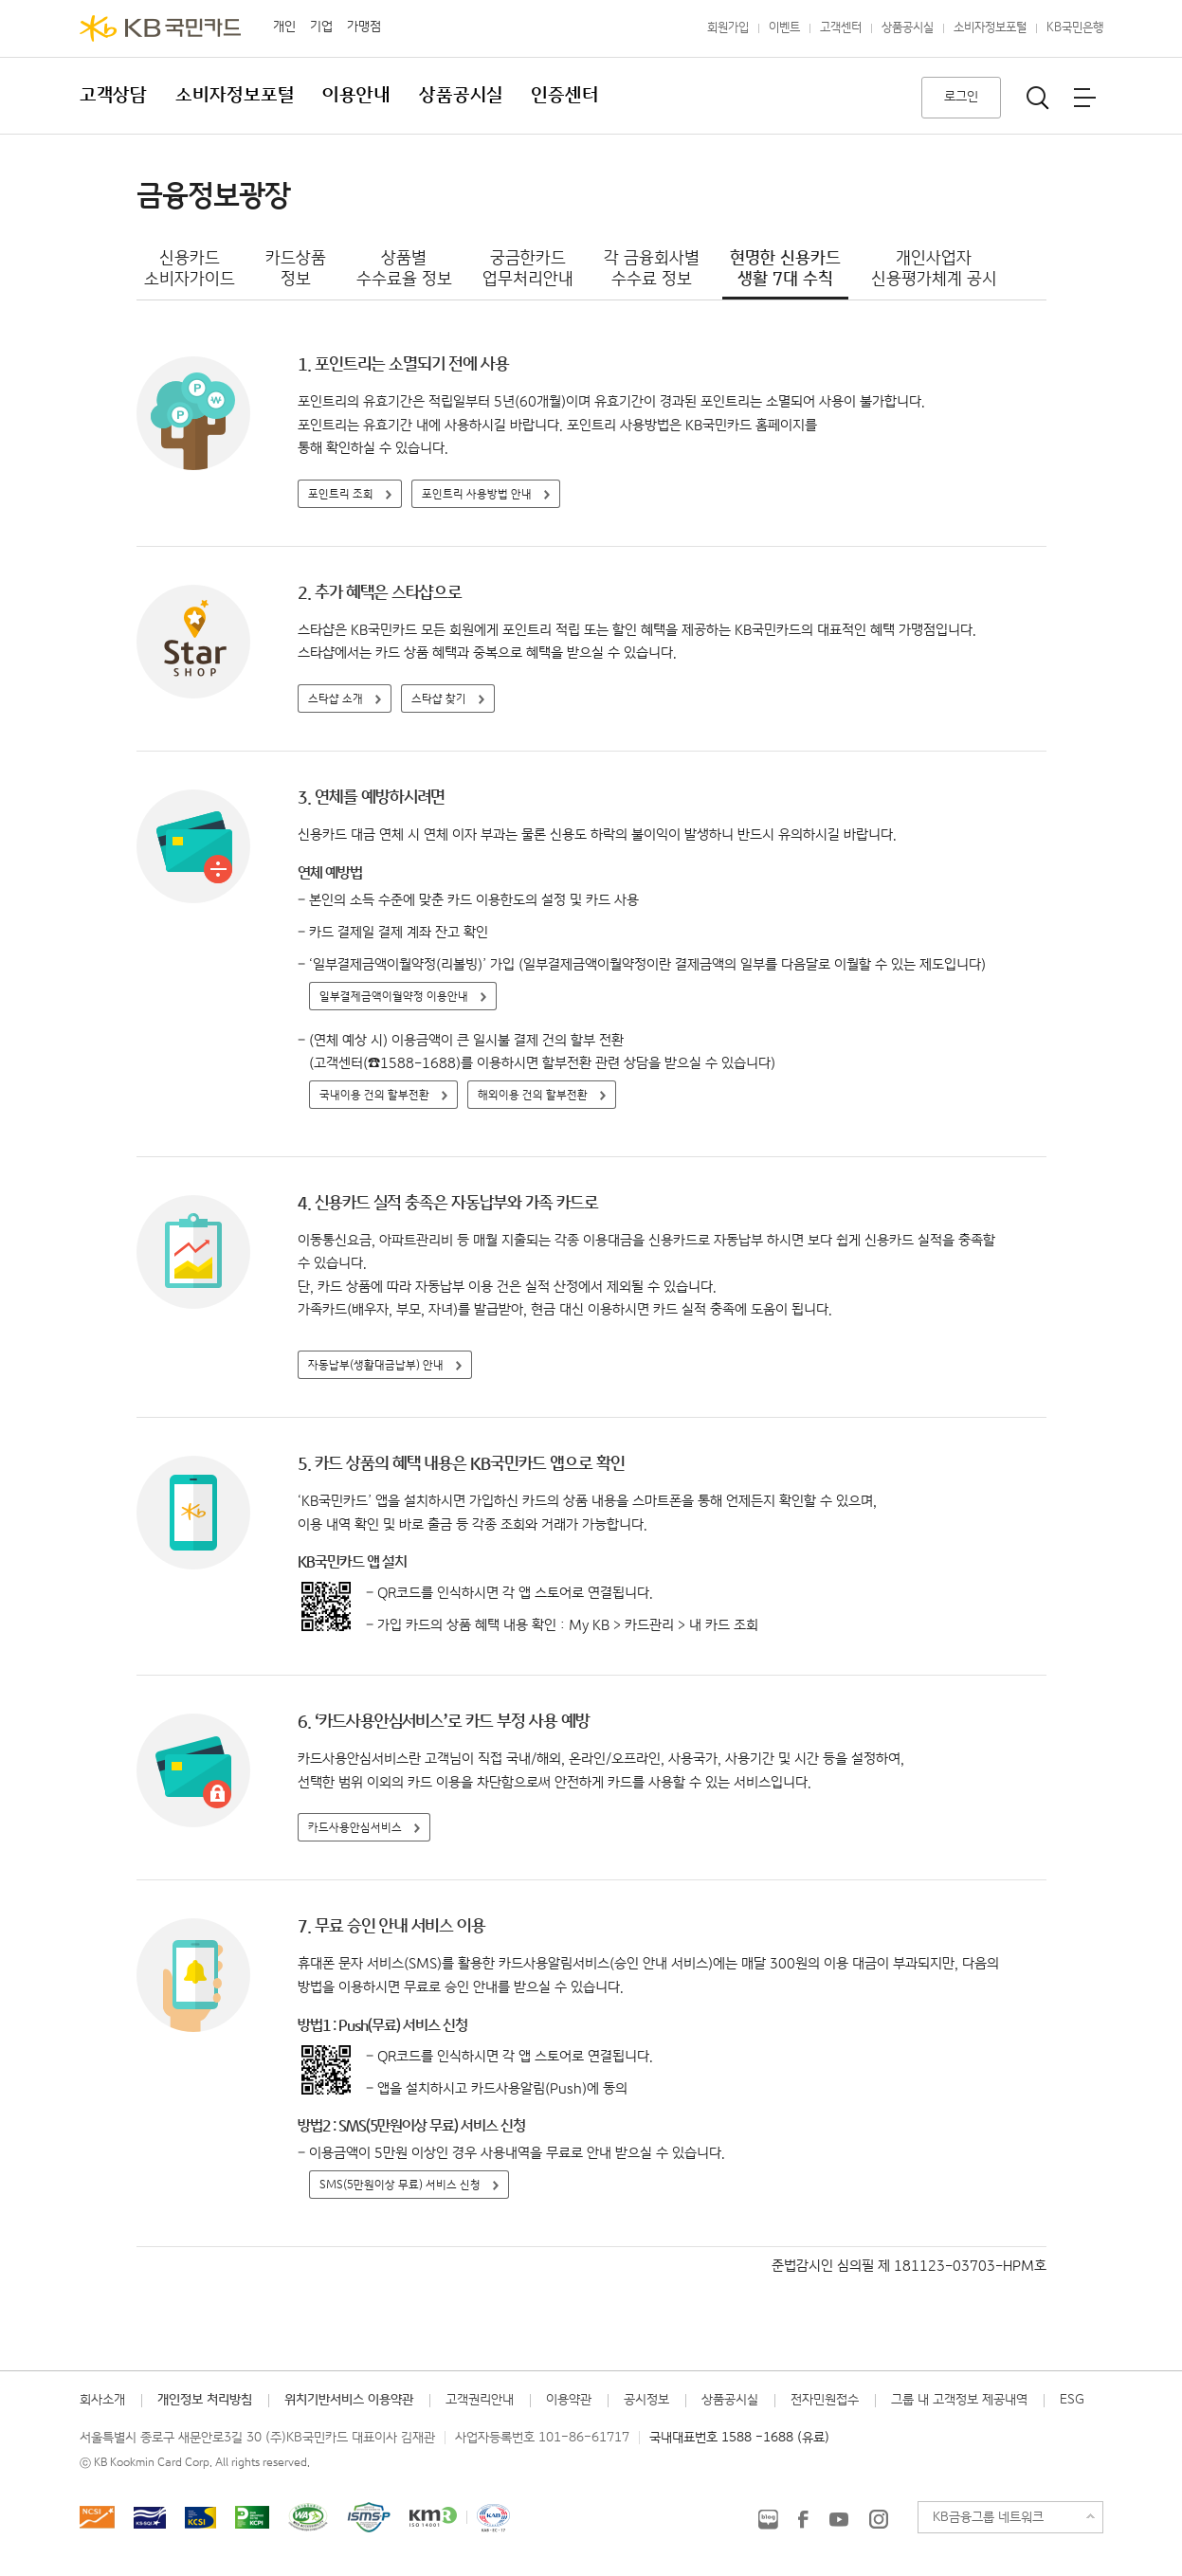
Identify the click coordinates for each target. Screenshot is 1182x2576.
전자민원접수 (825, 2399)
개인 (284, 26)
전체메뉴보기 (1084, 98)
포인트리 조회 (340, 494)
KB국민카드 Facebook (802, 2519)
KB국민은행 (1074, 28)
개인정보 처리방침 (204, 2399)
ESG (1072, 2399)
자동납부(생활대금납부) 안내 (376, 1365)
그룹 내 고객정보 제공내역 (959, 2399)
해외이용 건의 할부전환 (533, 1095)
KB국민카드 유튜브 (838, 2519)
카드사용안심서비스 (355, 1828)
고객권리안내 (480, 2399)
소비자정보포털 (990, 28)
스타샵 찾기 (438, 699)
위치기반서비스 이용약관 (348, 2399)
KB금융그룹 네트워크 (988, 2517)
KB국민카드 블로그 (767, 2519)
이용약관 (568, 2399)
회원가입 (728, 28)
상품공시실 (908, 28)
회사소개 (102, 2399)
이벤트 (784, 28)
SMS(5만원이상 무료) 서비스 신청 (400, 2185)
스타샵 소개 (335, 699)
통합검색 (1038, 98)
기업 (321, 26)
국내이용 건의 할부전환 (374, 1095)
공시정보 (646, 2399)
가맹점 (364, 26)
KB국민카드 (160, 28)
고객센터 (841, 28)
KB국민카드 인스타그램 (878, 2519)
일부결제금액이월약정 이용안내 (393, 996)
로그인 (961, 96)
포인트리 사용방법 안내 (477, 494)
